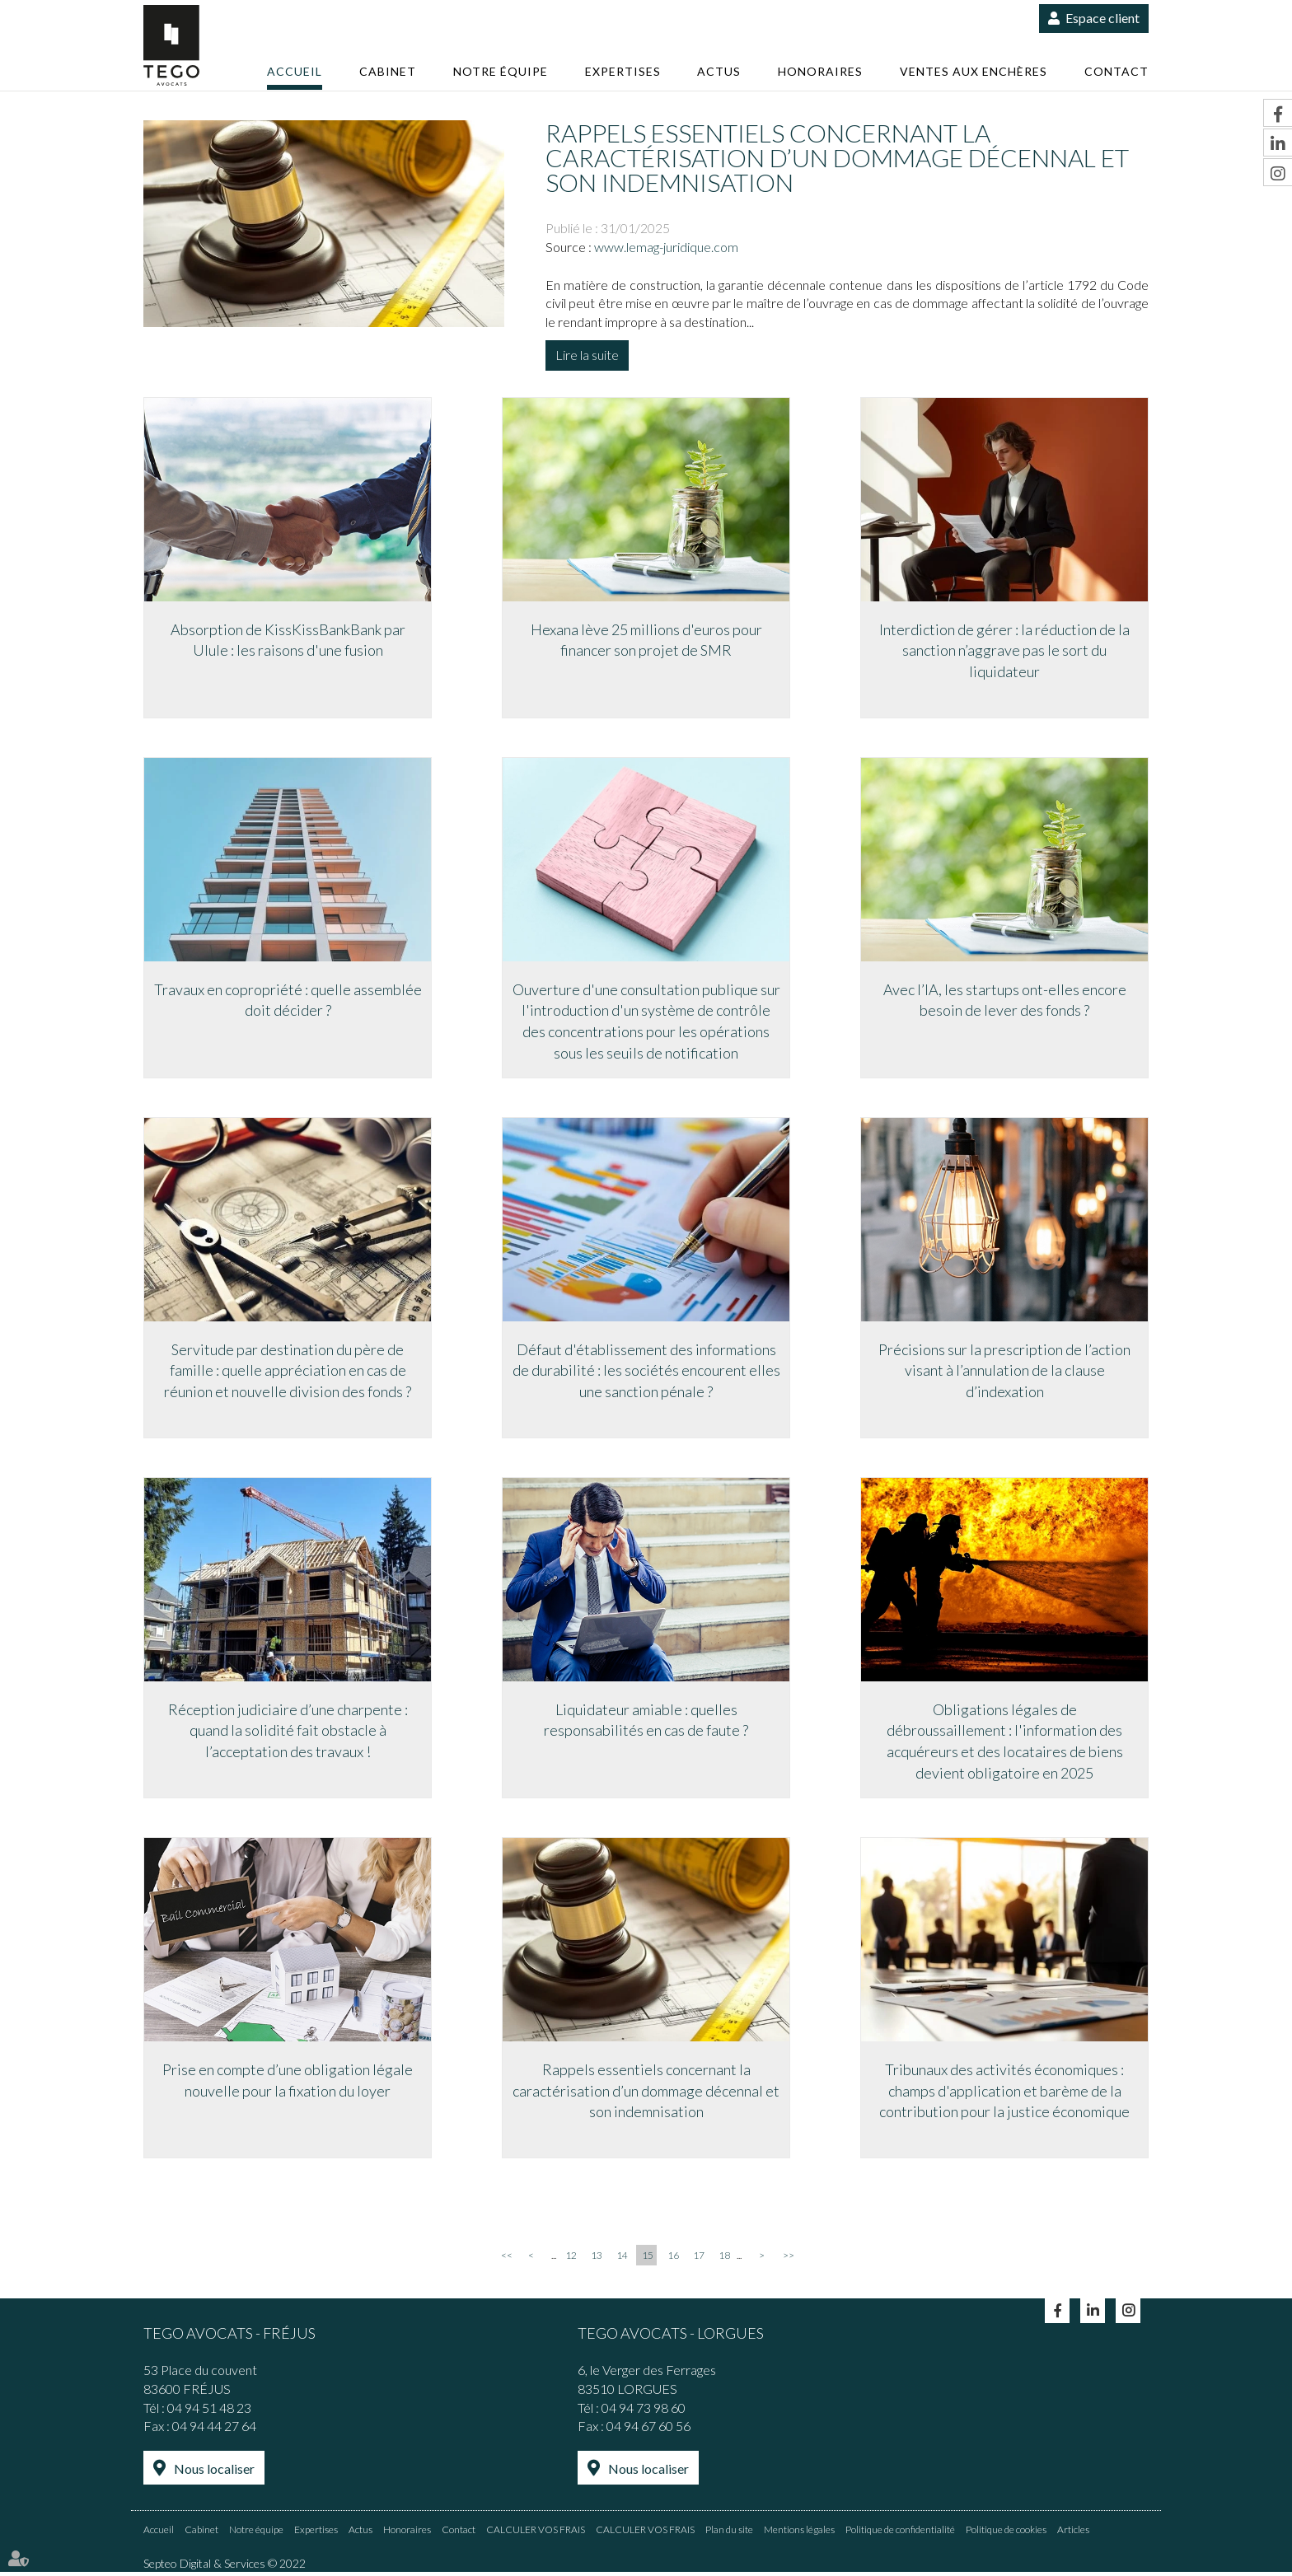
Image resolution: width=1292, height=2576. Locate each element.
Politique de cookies (1006, 2533)
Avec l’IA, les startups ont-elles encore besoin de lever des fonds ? (1004, 1000)
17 (699, 2259)
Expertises (623, 71)
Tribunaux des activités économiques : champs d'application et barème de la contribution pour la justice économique (1004, 2093)
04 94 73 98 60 (644, 2411)
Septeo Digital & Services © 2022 (224, 2567)
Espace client (1102, 18)
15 (647, 2259)
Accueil (294, 71)
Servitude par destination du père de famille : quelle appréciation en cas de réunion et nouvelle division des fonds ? (287, 1371)
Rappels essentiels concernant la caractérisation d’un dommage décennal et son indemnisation (646, 2093)
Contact (1116, 71)
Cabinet (387, 71)
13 (596, 2259)
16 (673, 2259)
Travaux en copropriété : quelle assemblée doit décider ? (288, 1000)
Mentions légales (799, 2533)
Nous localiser (214, 2472)
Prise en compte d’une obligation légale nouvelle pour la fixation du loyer (287, 2082)
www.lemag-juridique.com (666, 247)
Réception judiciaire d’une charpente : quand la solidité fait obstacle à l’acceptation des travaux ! (288, 1732)
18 (724, 2259)
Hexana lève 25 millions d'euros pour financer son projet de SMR (646, 639)
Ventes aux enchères (973, 71)
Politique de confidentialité (900, 2533)
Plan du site (729, 2533)
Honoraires (820, 71)
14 (622, 2259)
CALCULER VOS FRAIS (535, 2533)
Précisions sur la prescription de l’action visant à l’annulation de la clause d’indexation (1004, 1371)
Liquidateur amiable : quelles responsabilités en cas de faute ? (646, 1721)
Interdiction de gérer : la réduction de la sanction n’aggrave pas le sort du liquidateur (1004, 649)
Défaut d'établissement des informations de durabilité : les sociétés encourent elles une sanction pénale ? (646, 1371)
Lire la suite (587, 354)
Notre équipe (500, 71)
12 (571, 2259)
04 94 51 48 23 (209, 2411)
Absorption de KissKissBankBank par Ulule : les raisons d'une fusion (288, 639)
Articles (1073, 2533)
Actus (719, 71)
